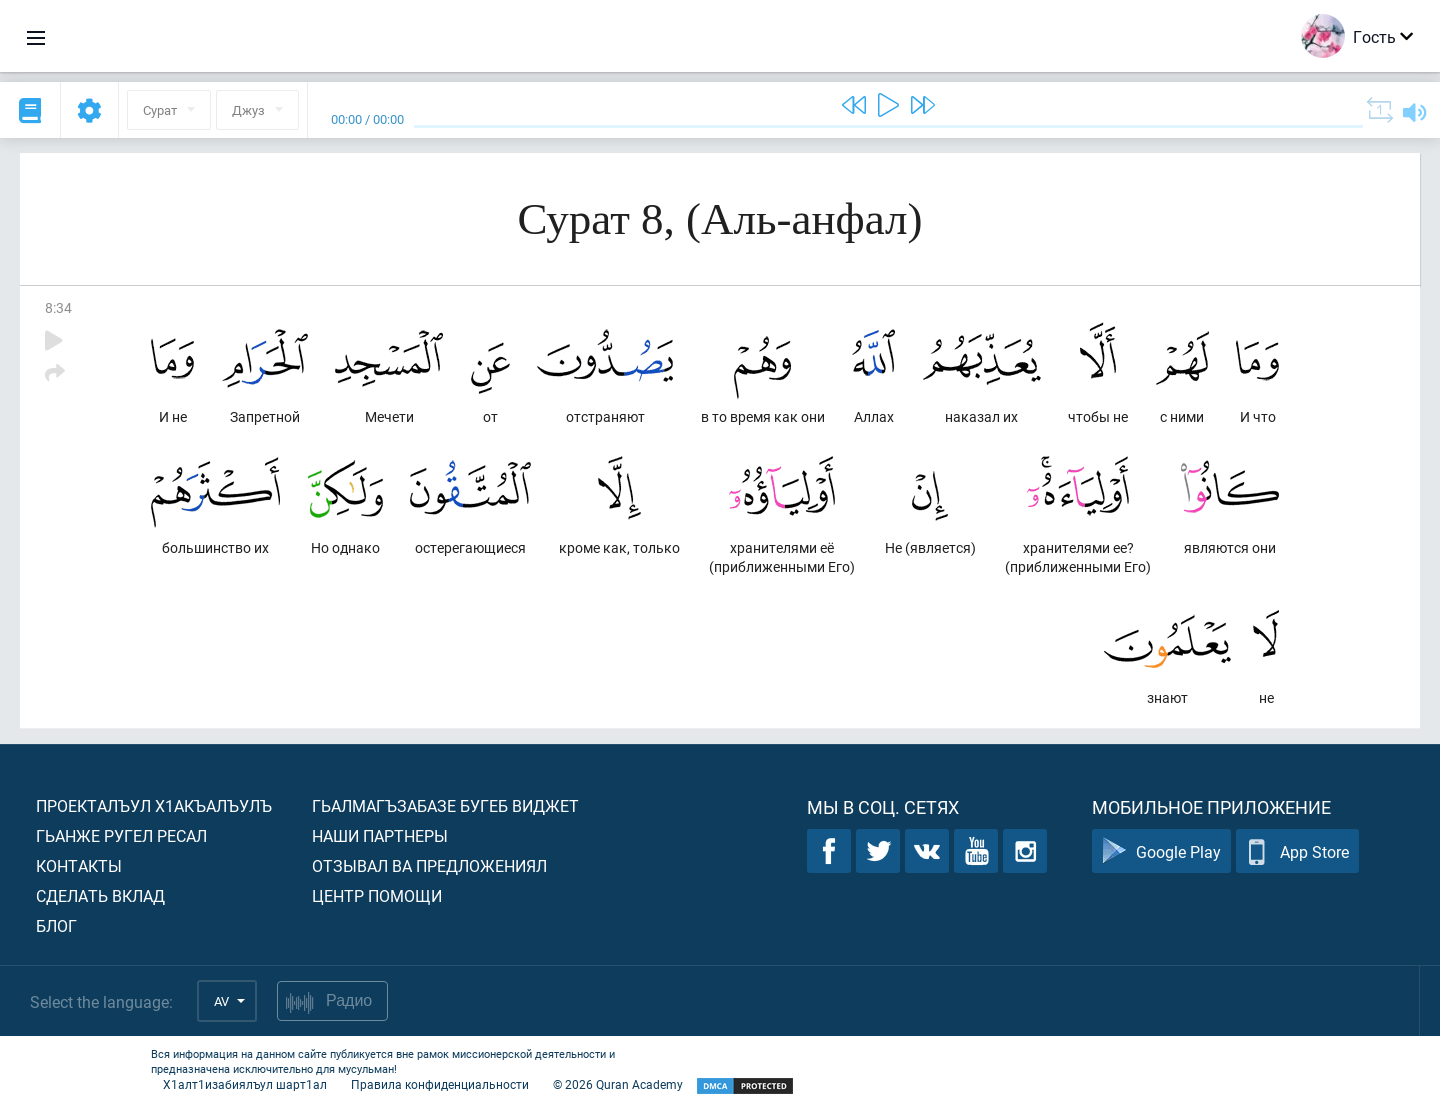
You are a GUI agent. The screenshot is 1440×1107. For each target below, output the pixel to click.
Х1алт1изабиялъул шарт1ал (245, 1084)
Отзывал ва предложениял (429, 865)
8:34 (58, 307)
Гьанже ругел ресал (121, 835)
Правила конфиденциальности (440, 1084)
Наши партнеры (380, 835)
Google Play (1161, 851)
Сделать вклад (100, 895)
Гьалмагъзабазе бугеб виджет (445, 805)
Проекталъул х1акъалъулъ (154, 805)
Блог (56, 925)
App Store (1297, 851)
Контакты (79, 865)
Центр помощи (377, 895)
